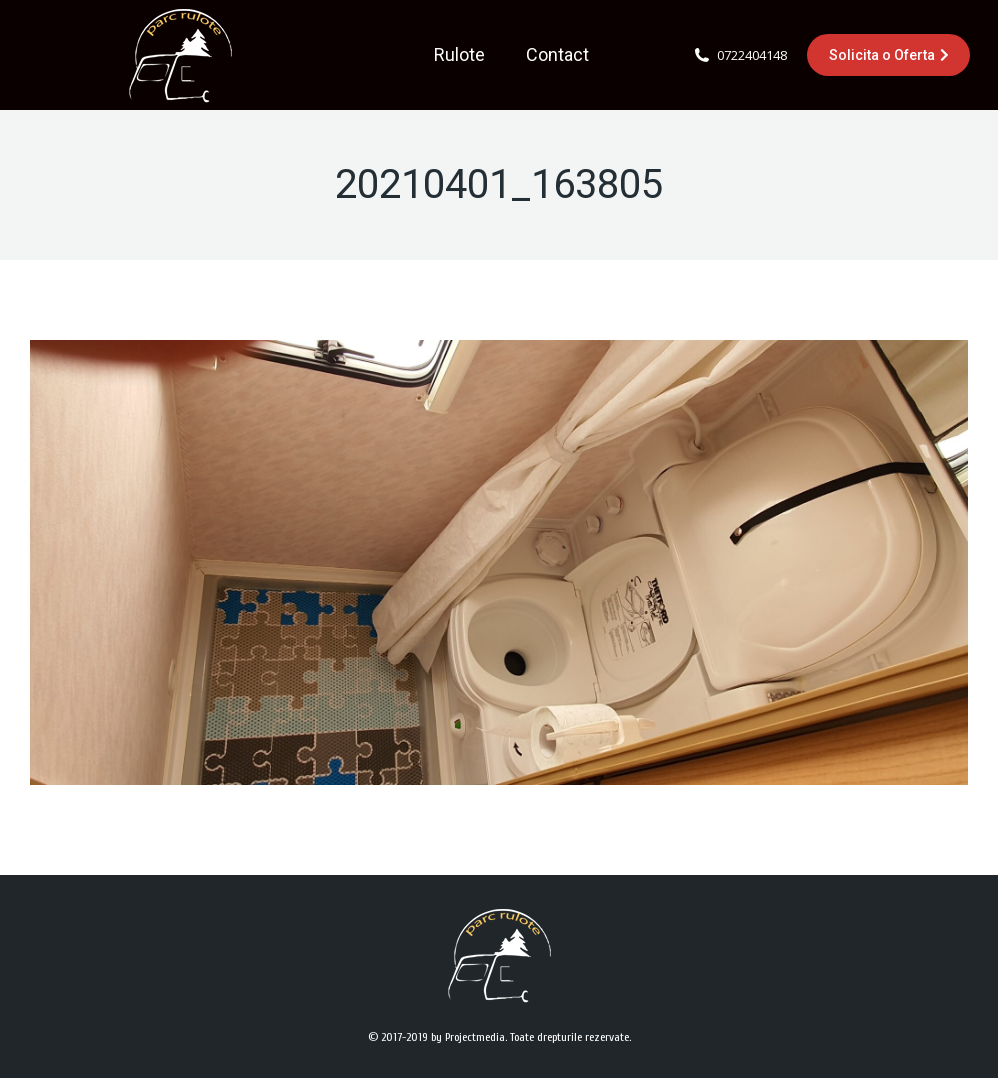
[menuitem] (459, 55)
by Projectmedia (468, 1037)
